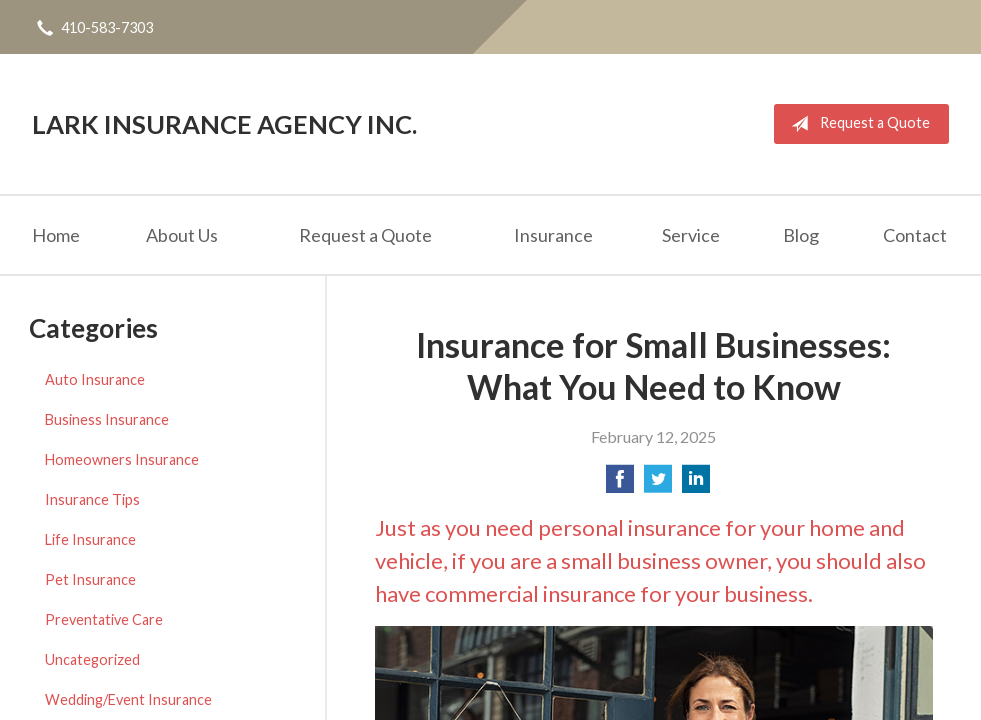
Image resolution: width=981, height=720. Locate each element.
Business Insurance (107, 419)
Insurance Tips (92, 499)
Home (56, 235)
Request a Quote (856, 124)
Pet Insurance (90, 579)
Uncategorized (92, 659)
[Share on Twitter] (658, 484)
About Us (182, 235)
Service (691, 235)
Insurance (553, 235)
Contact (915, 235)
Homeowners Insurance (122, 459)
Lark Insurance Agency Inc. (224, 124)
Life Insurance (90, 539)
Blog (801, 235)
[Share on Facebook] (620, 484)
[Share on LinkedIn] (696, 484)
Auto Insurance (95, 379)
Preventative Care (104, 619)
